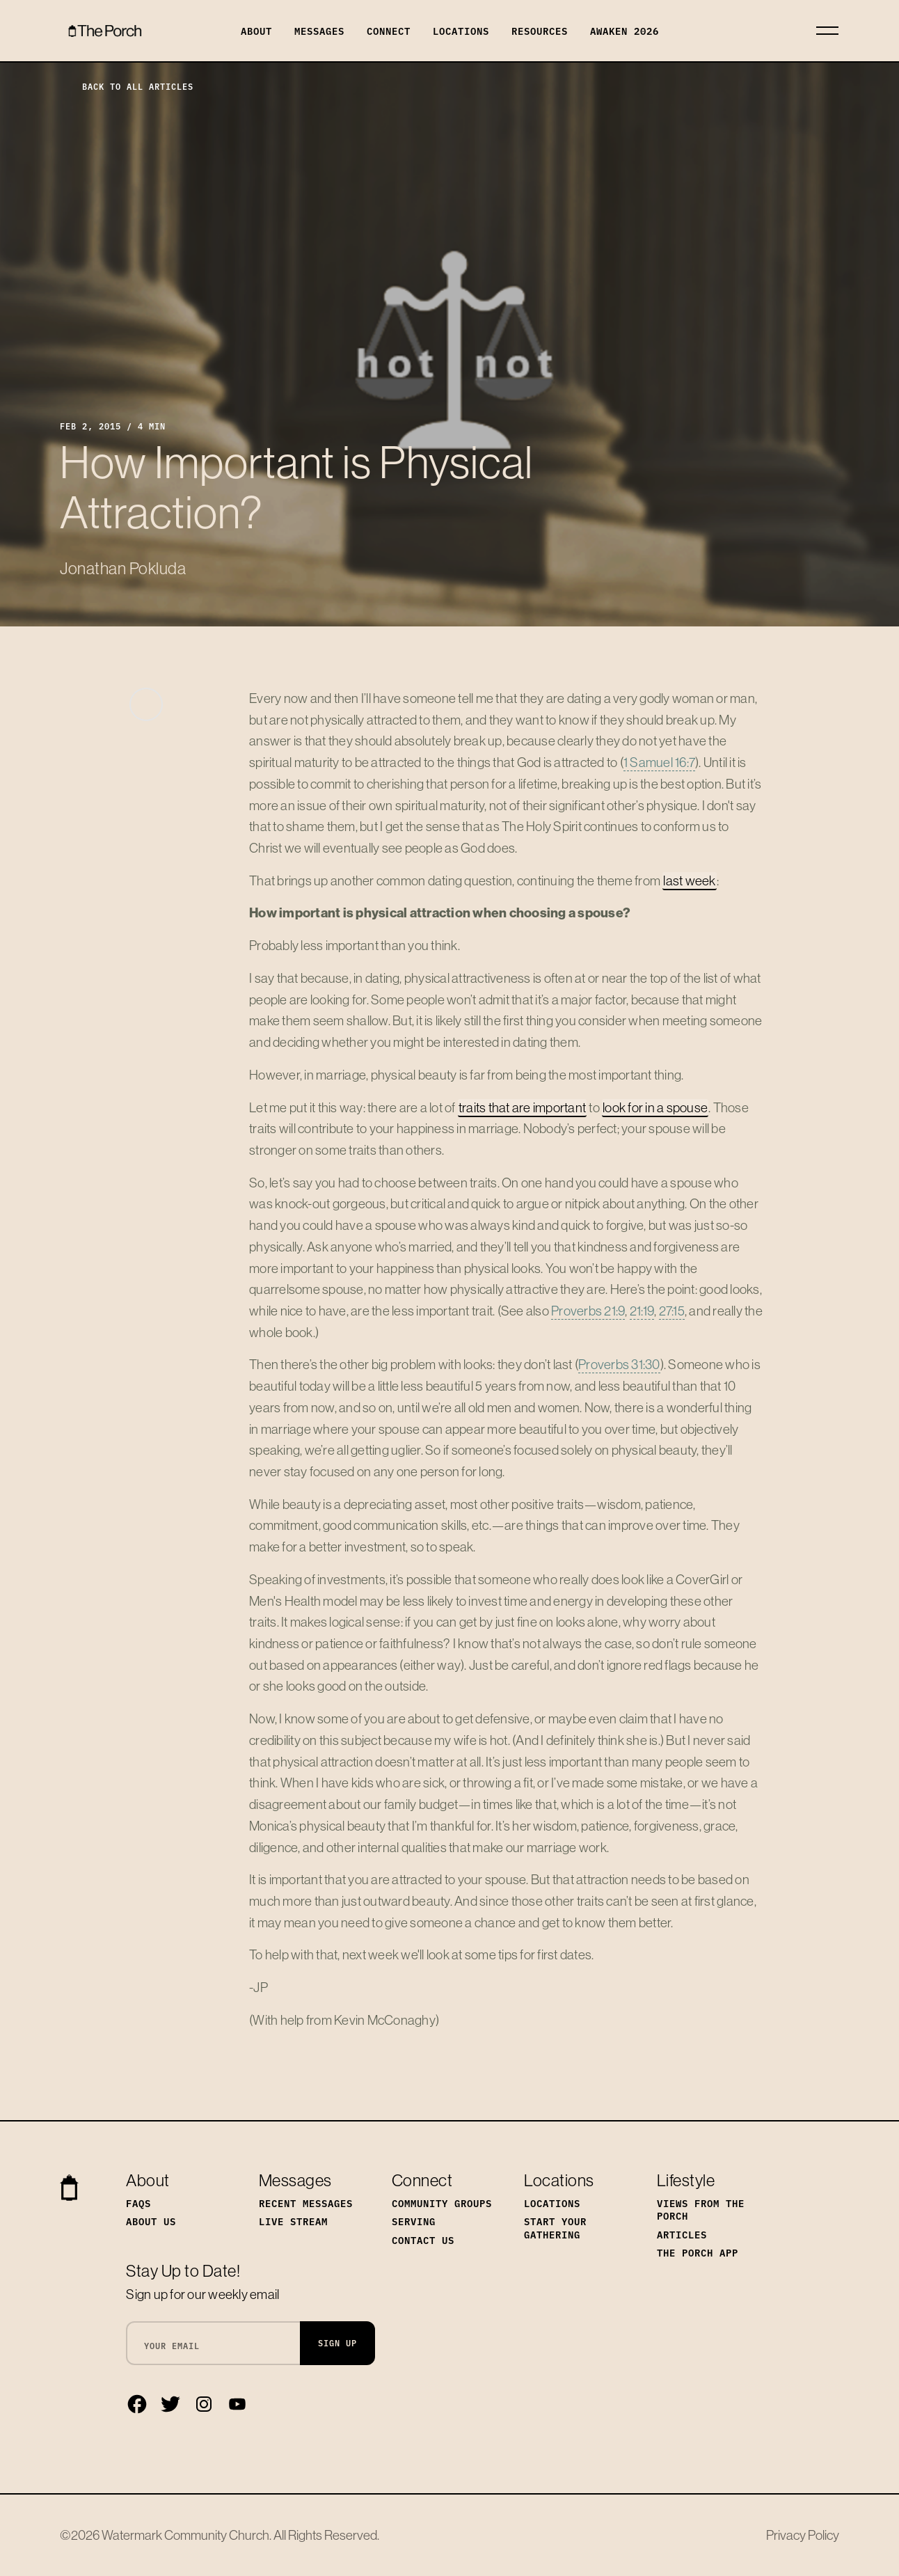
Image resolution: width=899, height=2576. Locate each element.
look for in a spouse (655, 1107)
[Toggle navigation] (827, 30)
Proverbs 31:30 (619, 1364)
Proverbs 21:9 (588, 1310)
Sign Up (337, 2342)
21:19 (642, 1310)
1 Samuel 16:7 (659, 762)
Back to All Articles (126, 86)
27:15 (672, 1310)
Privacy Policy (802, 2535)
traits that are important (522, 1107)
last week (689, 880)
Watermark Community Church (185, 2535)
